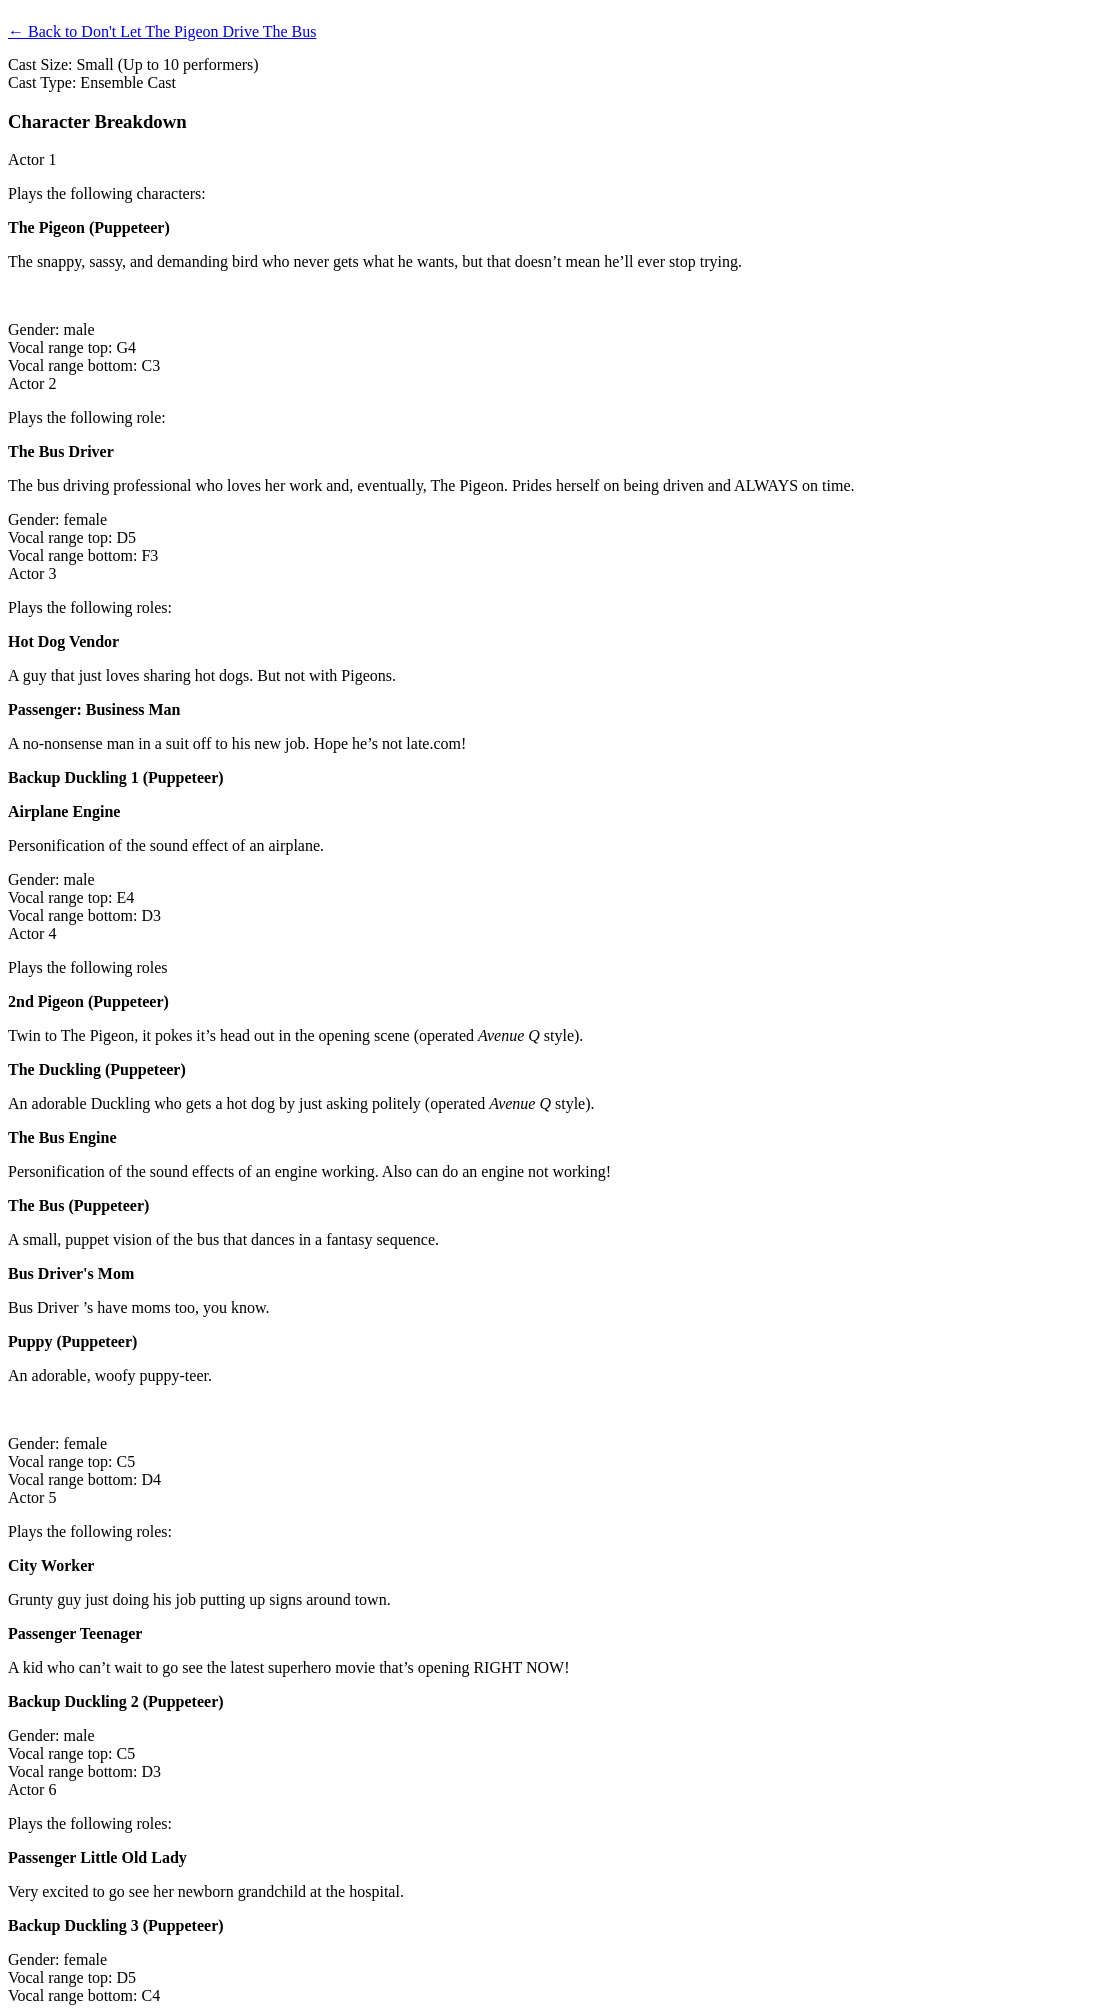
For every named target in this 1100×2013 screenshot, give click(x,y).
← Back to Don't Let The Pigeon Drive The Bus (162, 31)
